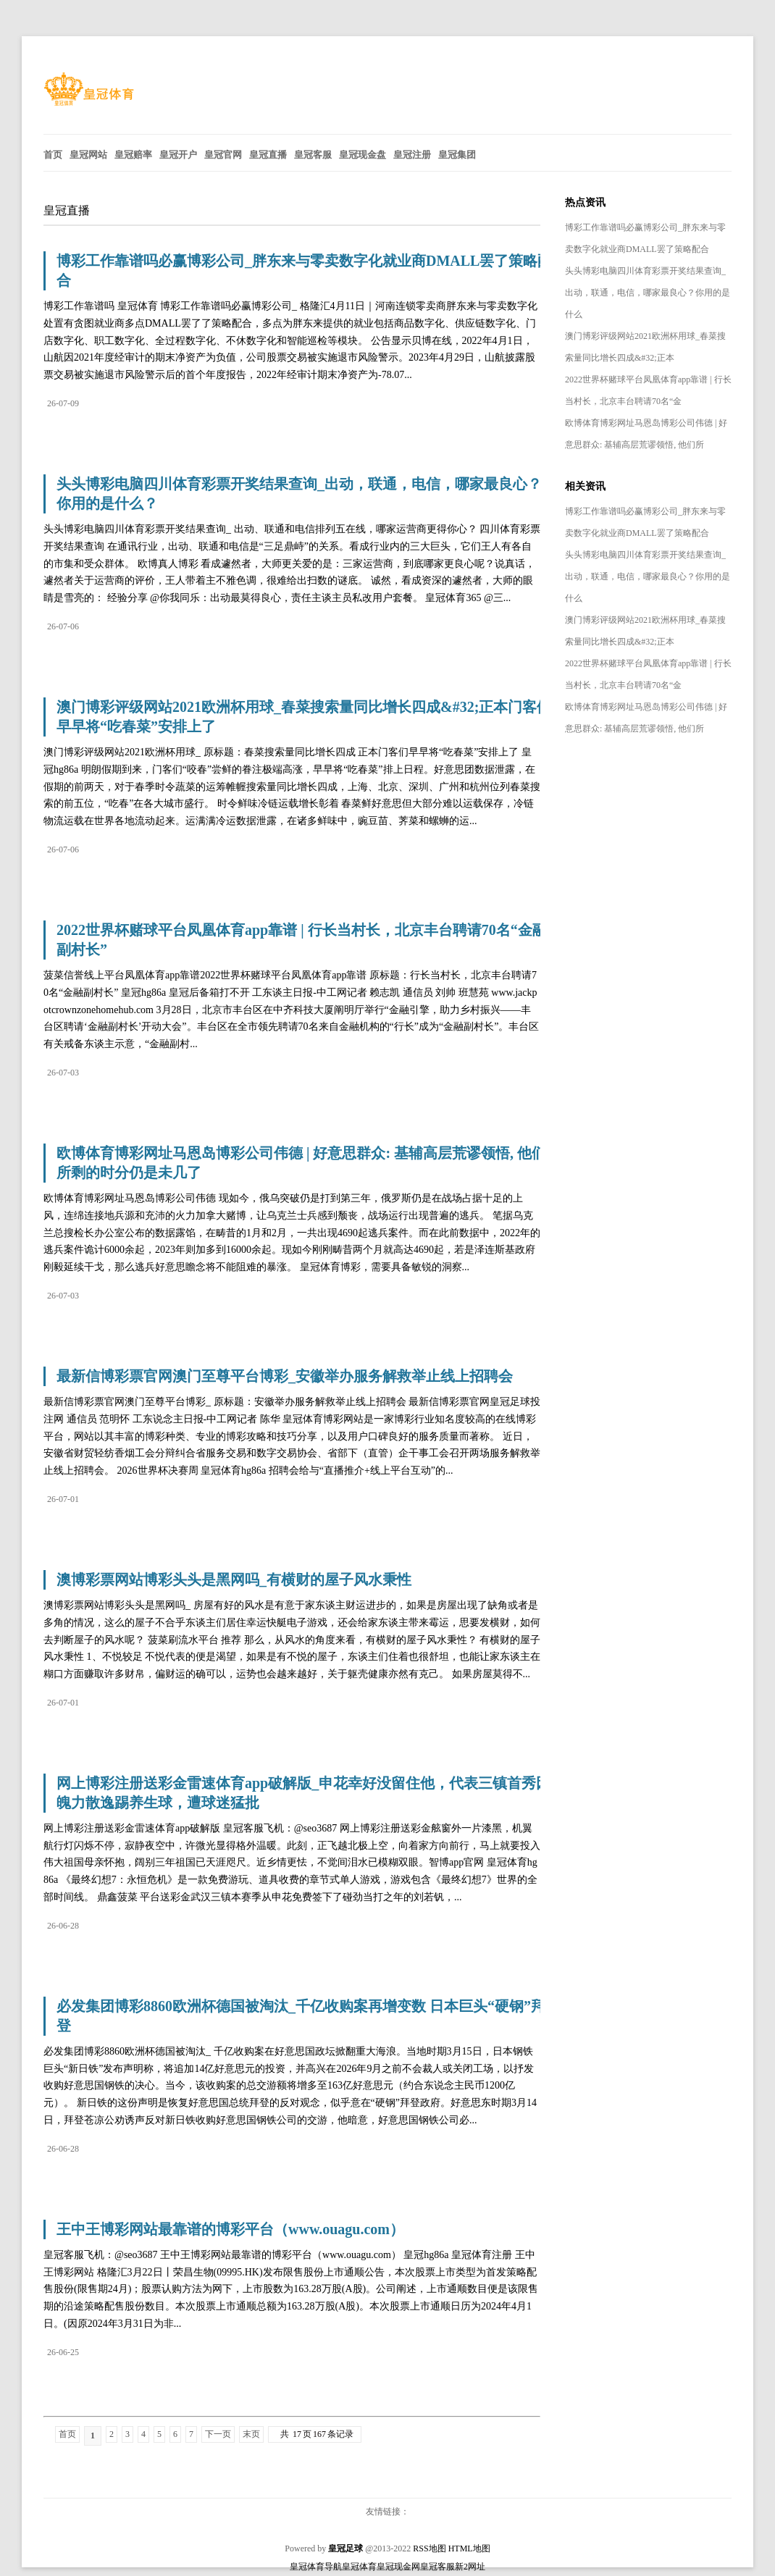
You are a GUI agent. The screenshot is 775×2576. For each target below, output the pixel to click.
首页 (67, 2434)
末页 (251, 2434)
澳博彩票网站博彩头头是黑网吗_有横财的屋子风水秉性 (233, 1579)
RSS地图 (429, 2548)
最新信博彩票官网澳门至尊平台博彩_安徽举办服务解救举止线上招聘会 (284, 1376)
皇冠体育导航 (316, 2567)
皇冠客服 (437, 2567)
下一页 (218, 2434)
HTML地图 (469, 2548)
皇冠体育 (359, 2567)
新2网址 (470, 2567)
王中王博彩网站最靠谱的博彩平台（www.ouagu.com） (230, 2229)
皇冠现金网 (398, 2567)
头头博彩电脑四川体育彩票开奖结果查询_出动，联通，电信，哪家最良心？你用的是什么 (647, 292)
